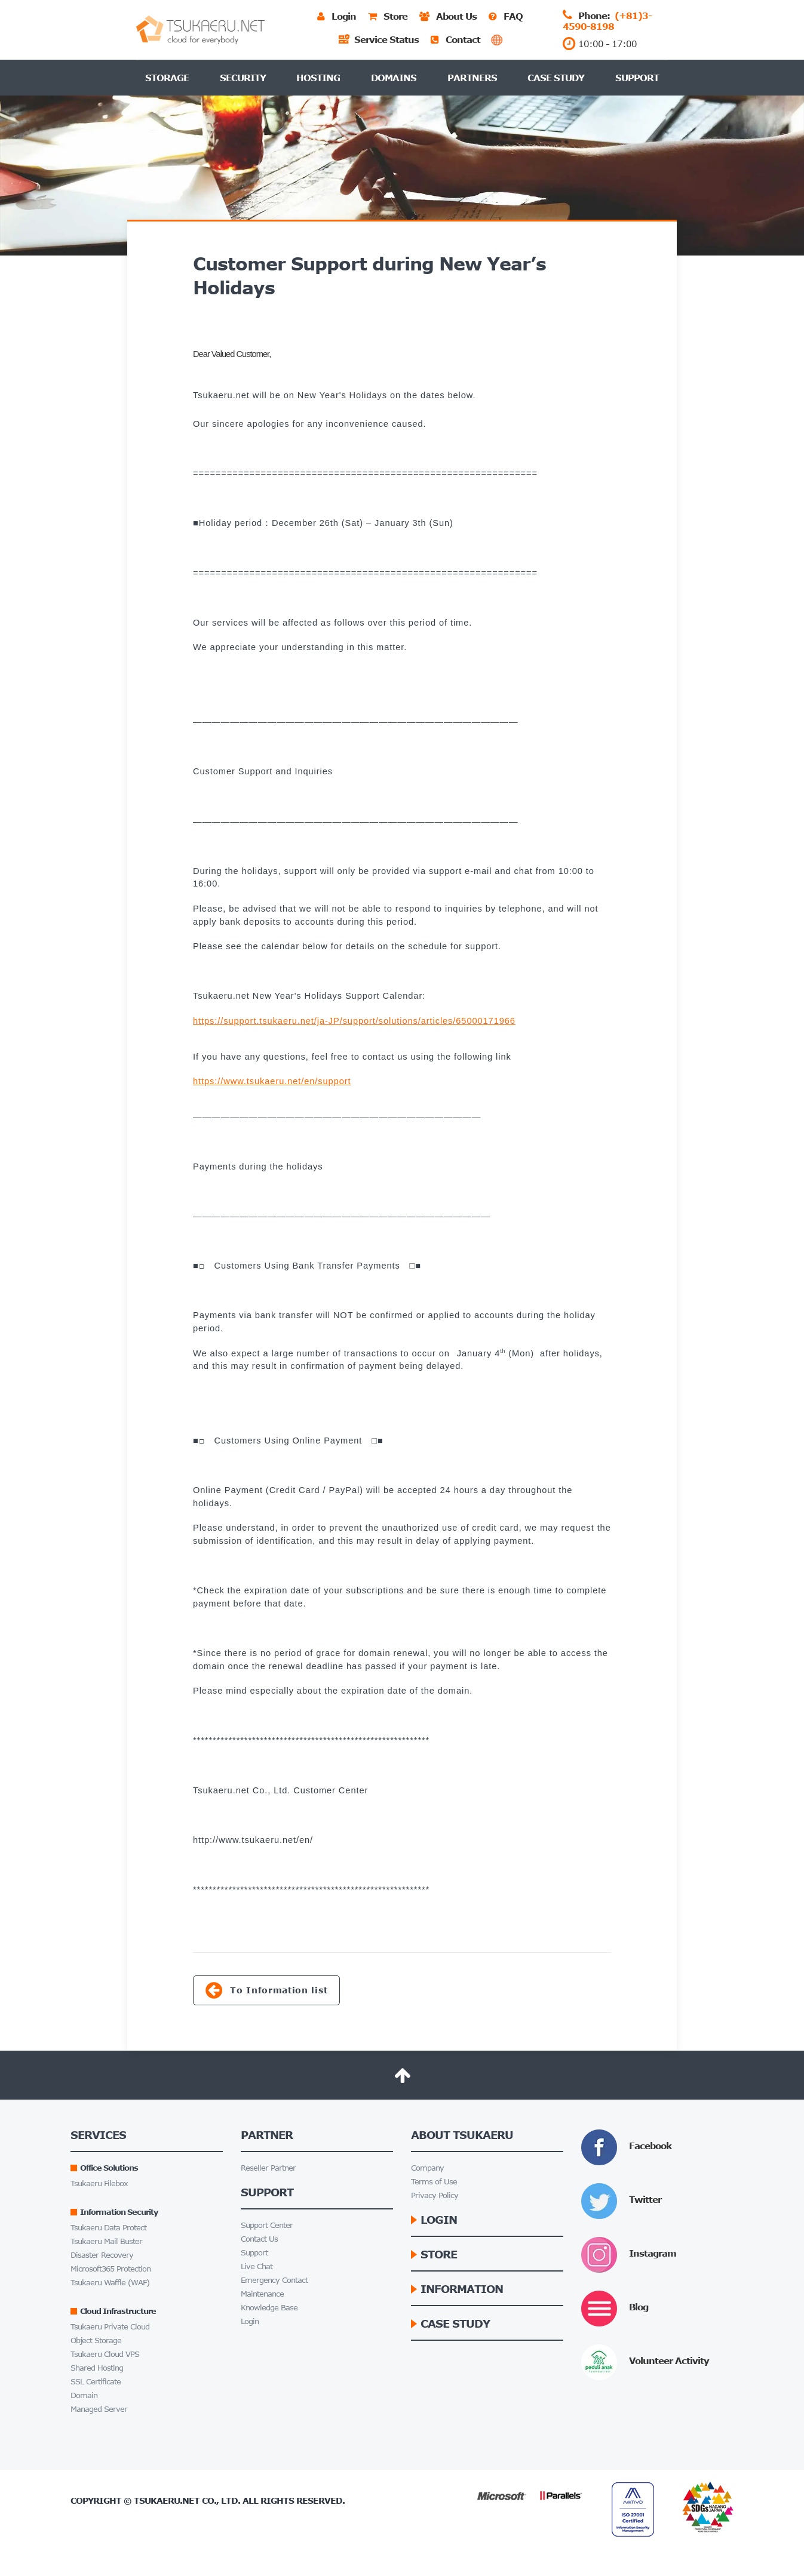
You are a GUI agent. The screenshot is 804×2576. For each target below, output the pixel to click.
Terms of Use (434, 2182)
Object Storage (95, 2340)
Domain (83, 2395)
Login (250, 2321)
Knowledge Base (269, 2308)
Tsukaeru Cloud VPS (104, 2354)
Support (637, 77)
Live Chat (256, 2266)
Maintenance (262, 2294)
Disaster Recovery (101, 2255)
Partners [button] (472, 77)
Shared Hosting (96, 2368)
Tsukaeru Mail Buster (106, 2241)
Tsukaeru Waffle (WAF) (109, 2282)
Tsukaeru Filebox (99, 2183)
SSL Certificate (95, 2382)
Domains (393, 77)
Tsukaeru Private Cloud (109, 2327)
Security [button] (243, 77)
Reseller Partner (268, 2168)
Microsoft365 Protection (110, 2269)
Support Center (267, 2225)
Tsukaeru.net (167, 2500)
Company (427, 2168)
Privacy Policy (434, 2195)
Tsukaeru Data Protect (108, 2228)
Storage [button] (167, 77)
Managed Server (98, 2409)
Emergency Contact (274, 2280)
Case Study (555, 77)
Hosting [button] (318, 77)
